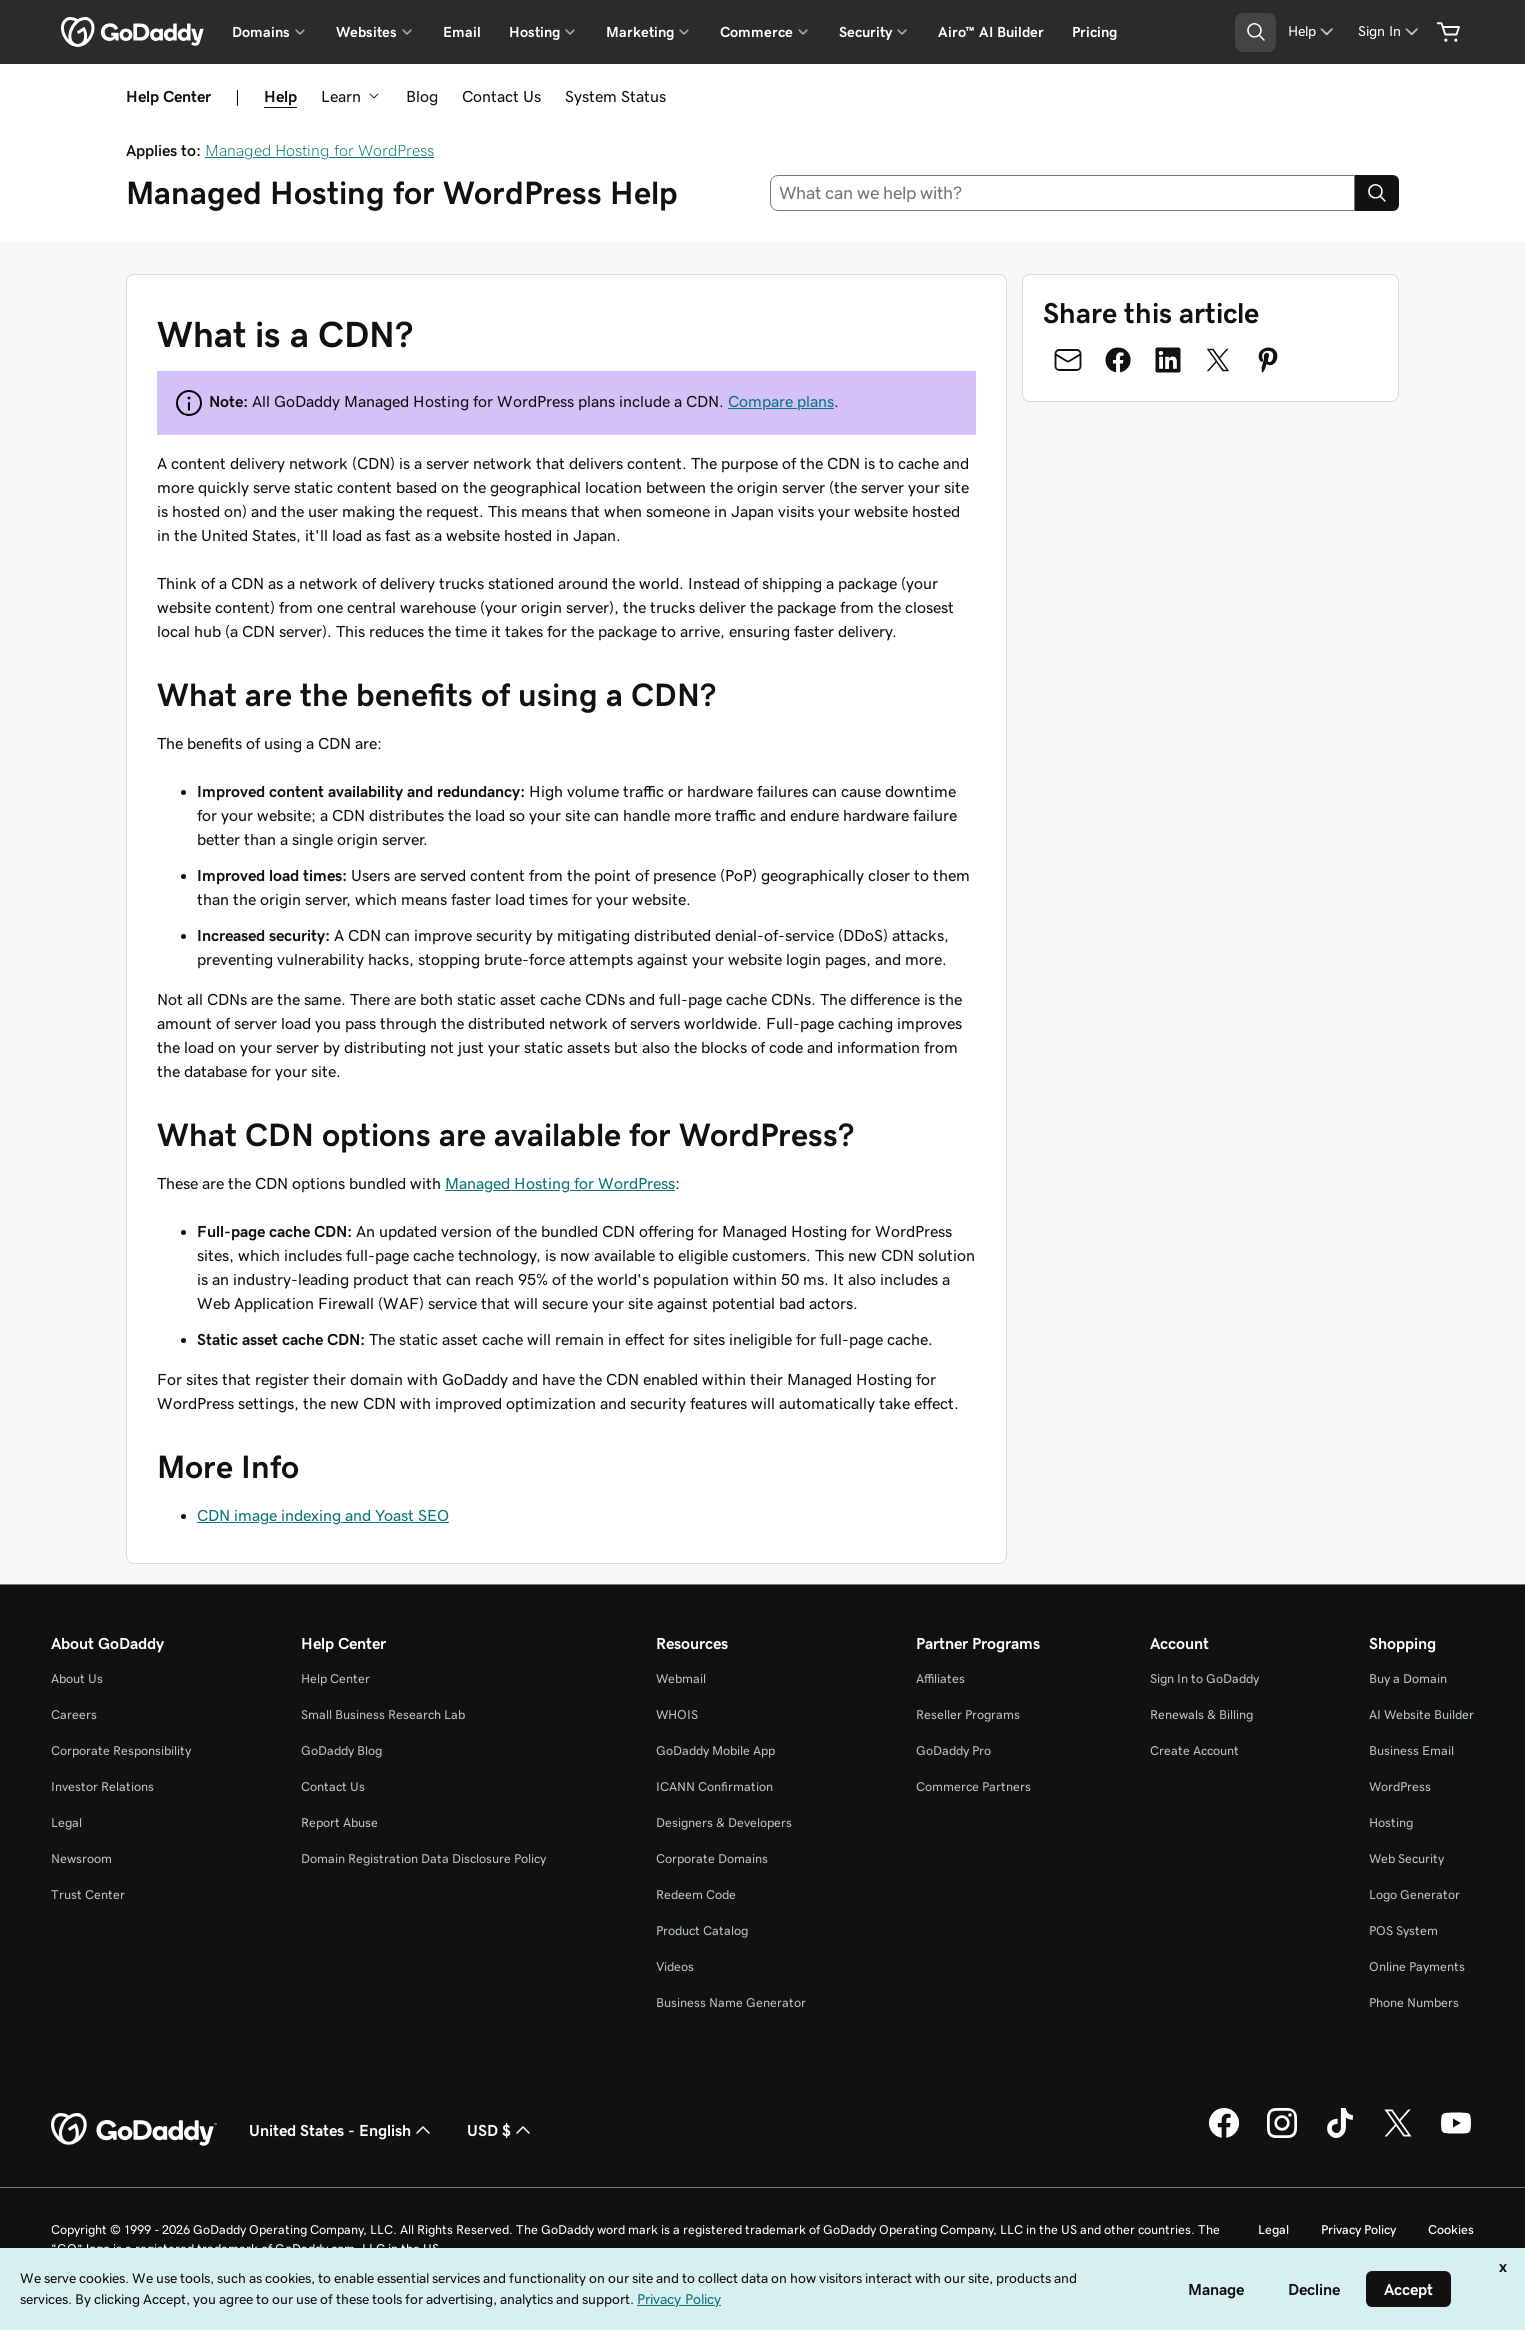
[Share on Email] (1068, 360)
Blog (422, 96)
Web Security (1406, 1858)
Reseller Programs (968, 1714)
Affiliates (940, 1678)
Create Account (1194, 1750)
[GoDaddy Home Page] (134, 2130)
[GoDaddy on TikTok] (1340, 2135)
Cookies (1451, 2229)
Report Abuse (339, 1822)
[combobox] (1062, 193)
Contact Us (501, 96)
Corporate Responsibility (121, 1750)
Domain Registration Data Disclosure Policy (423, 1858)
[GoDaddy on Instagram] (1282, 2135)
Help (280, 96)
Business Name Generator (731, 2002)
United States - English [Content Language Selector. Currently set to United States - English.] (342, 2130)
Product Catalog (702, 1930)
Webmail (681, 1678)
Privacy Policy (1358, 2229)
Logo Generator (1414, 1894)
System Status (615, 96)
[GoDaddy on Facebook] (1224, 2135)
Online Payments (1417, 1966)
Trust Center (88, 1894)
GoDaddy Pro (953, 1750)
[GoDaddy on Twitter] (1398, 2135)
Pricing (1094, 32)
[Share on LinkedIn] (1168, 360)
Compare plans (781, 401)
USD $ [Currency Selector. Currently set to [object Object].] (501, 2130)
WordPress (1400, 1786)
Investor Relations (102, 1786)
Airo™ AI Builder (991, 32)
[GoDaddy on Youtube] (1456, 2135)
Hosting (1391, 1822)
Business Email (1411, 1750)
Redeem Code (696, 1894)
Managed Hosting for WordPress (319, 150)
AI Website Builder (1421, 1714)
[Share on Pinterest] (1268, 360)
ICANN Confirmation (714, 1786)
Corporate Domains (712, 1858)
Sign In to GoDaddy (1204, 1678)
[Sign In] (1390, 31)
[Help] (1312, 31)
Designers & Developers (724, 1822)
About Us (77, 1678)
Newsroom (81, 1858)
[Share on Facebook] (1118, 360)
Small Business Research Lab (383, 1714)
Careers (74, 1714)
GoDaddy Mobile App (715, 1750)
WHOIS (677, 1714)
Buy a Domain (1408, 1678)
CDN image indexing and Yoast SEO (323, 1515)
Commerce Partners (973, 1786)
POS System (1403, 1930)
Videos (675, 1966)
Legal (66, 1822)
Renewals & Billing (1201, 1714)
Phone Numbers (1414, 2002)
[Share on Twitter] (1218, 360)
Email (462, 32)
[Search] (1377, 193)
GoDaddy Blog (341, 1750)
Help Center (335, 1678)
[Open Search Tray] (1255, 32)
